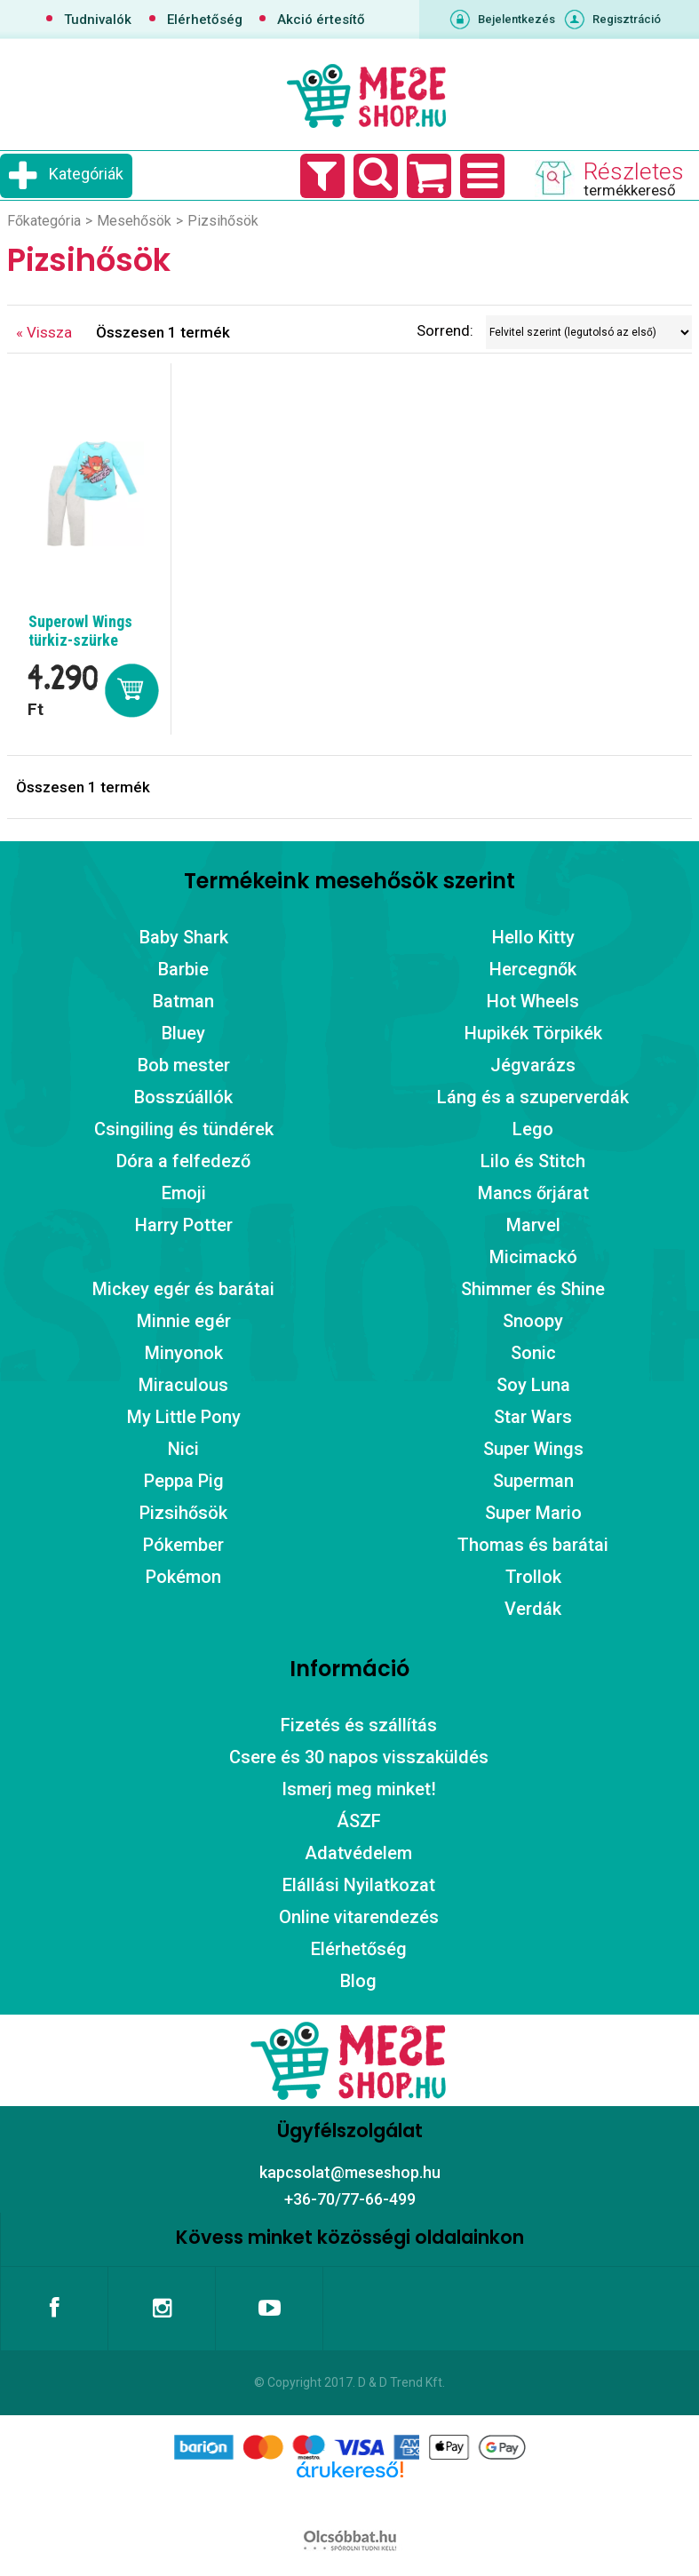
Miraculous (183, 1384)
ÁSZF (359, 1821)
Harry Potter (184, 1225)
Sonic (533, 1353)
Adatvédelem (358, 1853)
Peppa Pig (184, 1480)
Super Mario (533, 1512)
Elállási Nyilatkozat (358, 1885)
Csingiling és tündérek (184, 1129)
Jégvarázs (533, 1065)
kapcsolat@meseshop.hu (350, 2172)
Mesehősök (134, 220)
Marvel (533, 1225)
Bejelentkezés (516, 19)
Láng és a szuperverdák (533, 1097)
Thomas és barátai (532, 1544)
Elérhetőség (204, 20)
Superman (533, 1480)
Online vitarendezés (359, 1917)
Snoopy (533, 1321)
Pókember (183, 1544)
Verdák (532, 1608)
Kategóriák (86, 173)
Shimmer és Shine (533, 1289)
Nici (183, 1448)
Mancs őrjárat (533, 1193)
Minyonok (184, 1353)
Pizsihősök (183, 1512)
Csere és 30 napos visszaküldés (359, 1757)
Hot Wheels (533, 1001)
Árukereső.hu (349, 2498)
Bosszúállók (183, 1097)
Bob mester (184, 1065)
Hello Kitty (533, 937)
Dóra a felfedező (183, 1161)
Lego (532, 1129)
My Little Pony (184, 1416)
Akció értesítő (321, 20)
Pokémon (183, 1576)
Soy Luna (533, 1384)
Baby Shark (183, 937)
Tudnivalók (97, 20)
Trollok (533, 1576)
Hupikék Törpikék (533, 1033)
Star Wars (533, 1416)
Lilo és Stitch (533, 1161)
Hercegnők (532, 969)
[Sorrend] (589, 332)
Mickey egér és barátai (183, 1289)
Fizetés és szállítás (359, 1725)
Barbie (183, 969)
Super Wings (533, 1448)
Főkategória (44, 220)
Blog (358, 1981)
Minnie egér (184, 1321)
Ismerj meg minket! (359, 1789)
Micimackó (533, 1257)
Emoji (184, 1193)
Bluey (183, 1033)
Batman (183, 1001)
